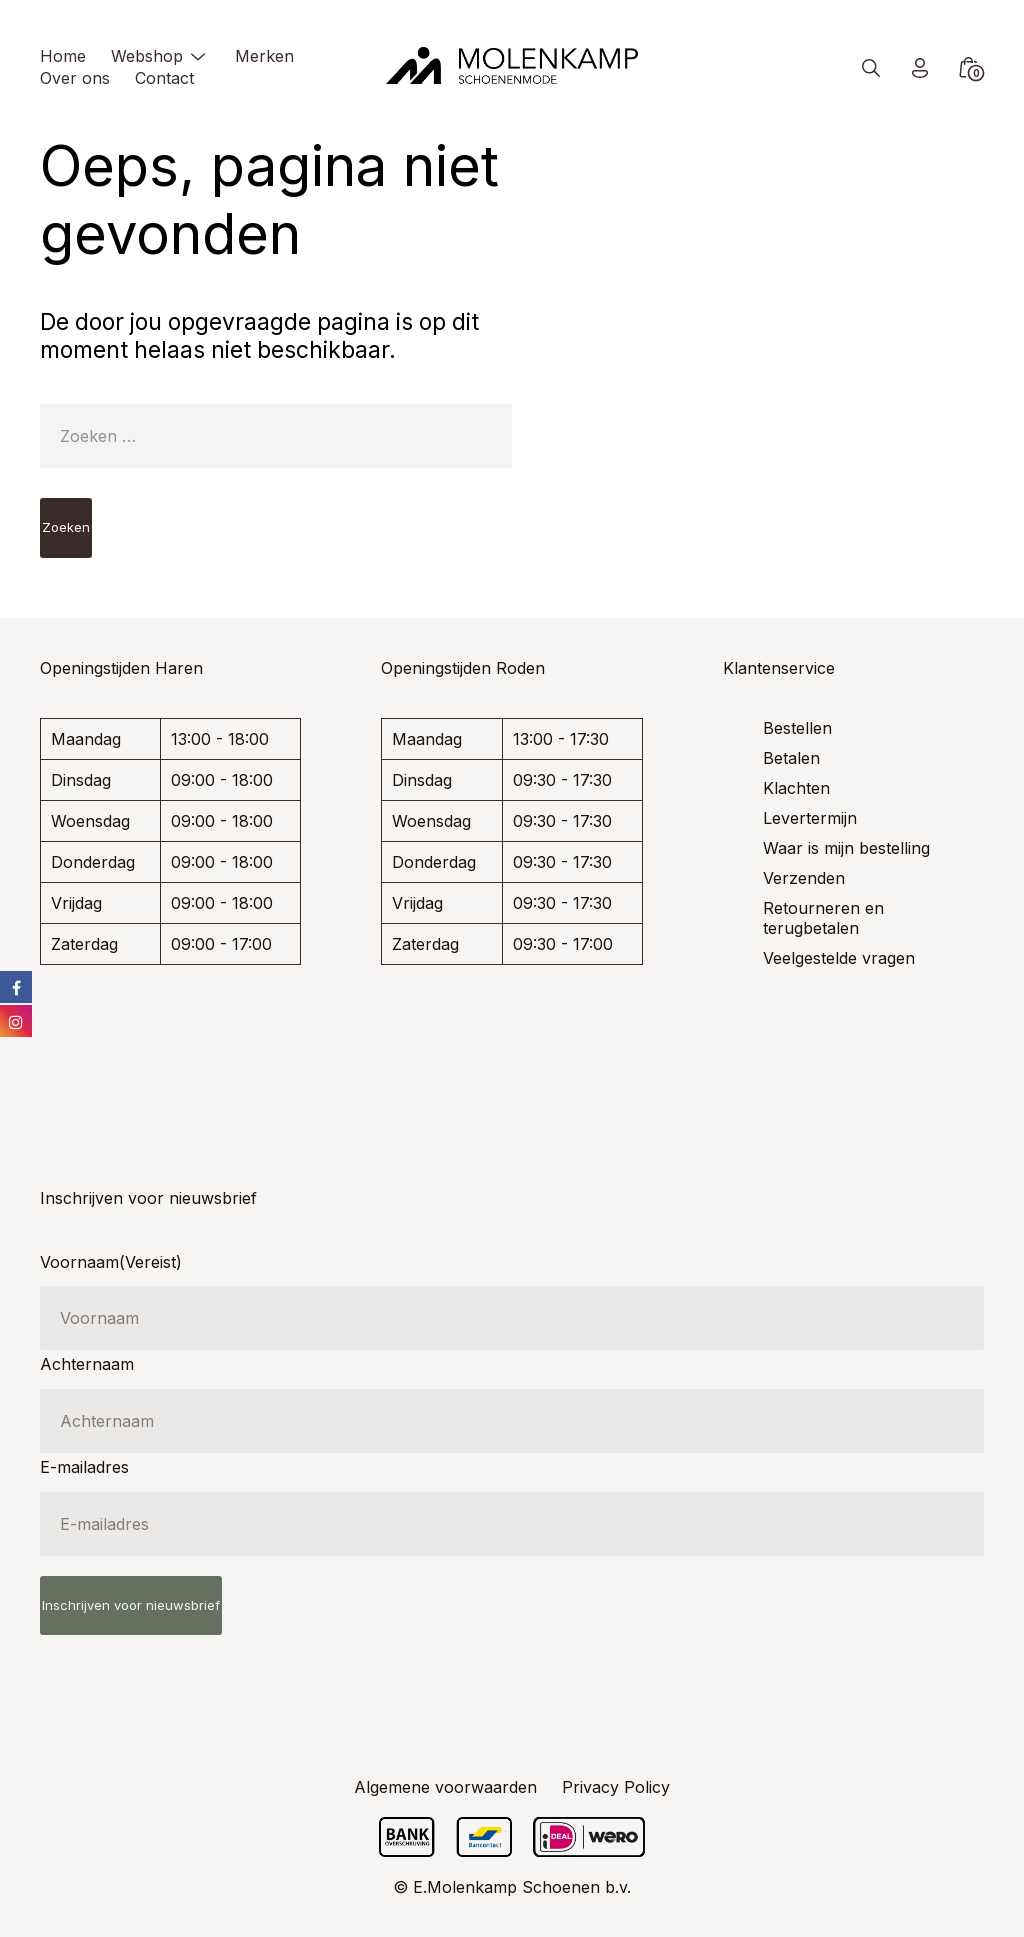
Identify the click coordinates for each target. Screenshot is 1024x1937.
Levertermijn (810, 818)
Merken (264, 56)
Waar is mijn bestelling (846, 848)
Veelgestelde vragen (839, 958)
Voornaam (111, 1262)
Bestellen (797, 728)
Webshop (147, 56)
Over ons (75, 78)
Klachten (796, 788)
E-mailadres (84, 1467)
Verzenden (804, 878)
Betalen (791, 758)
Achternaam (87, 1364)
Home (63, 56)
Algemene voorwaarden (445, 1787)
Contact (164, 78)
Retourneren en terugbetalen (823, 918)
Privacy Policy (616, 1787)
